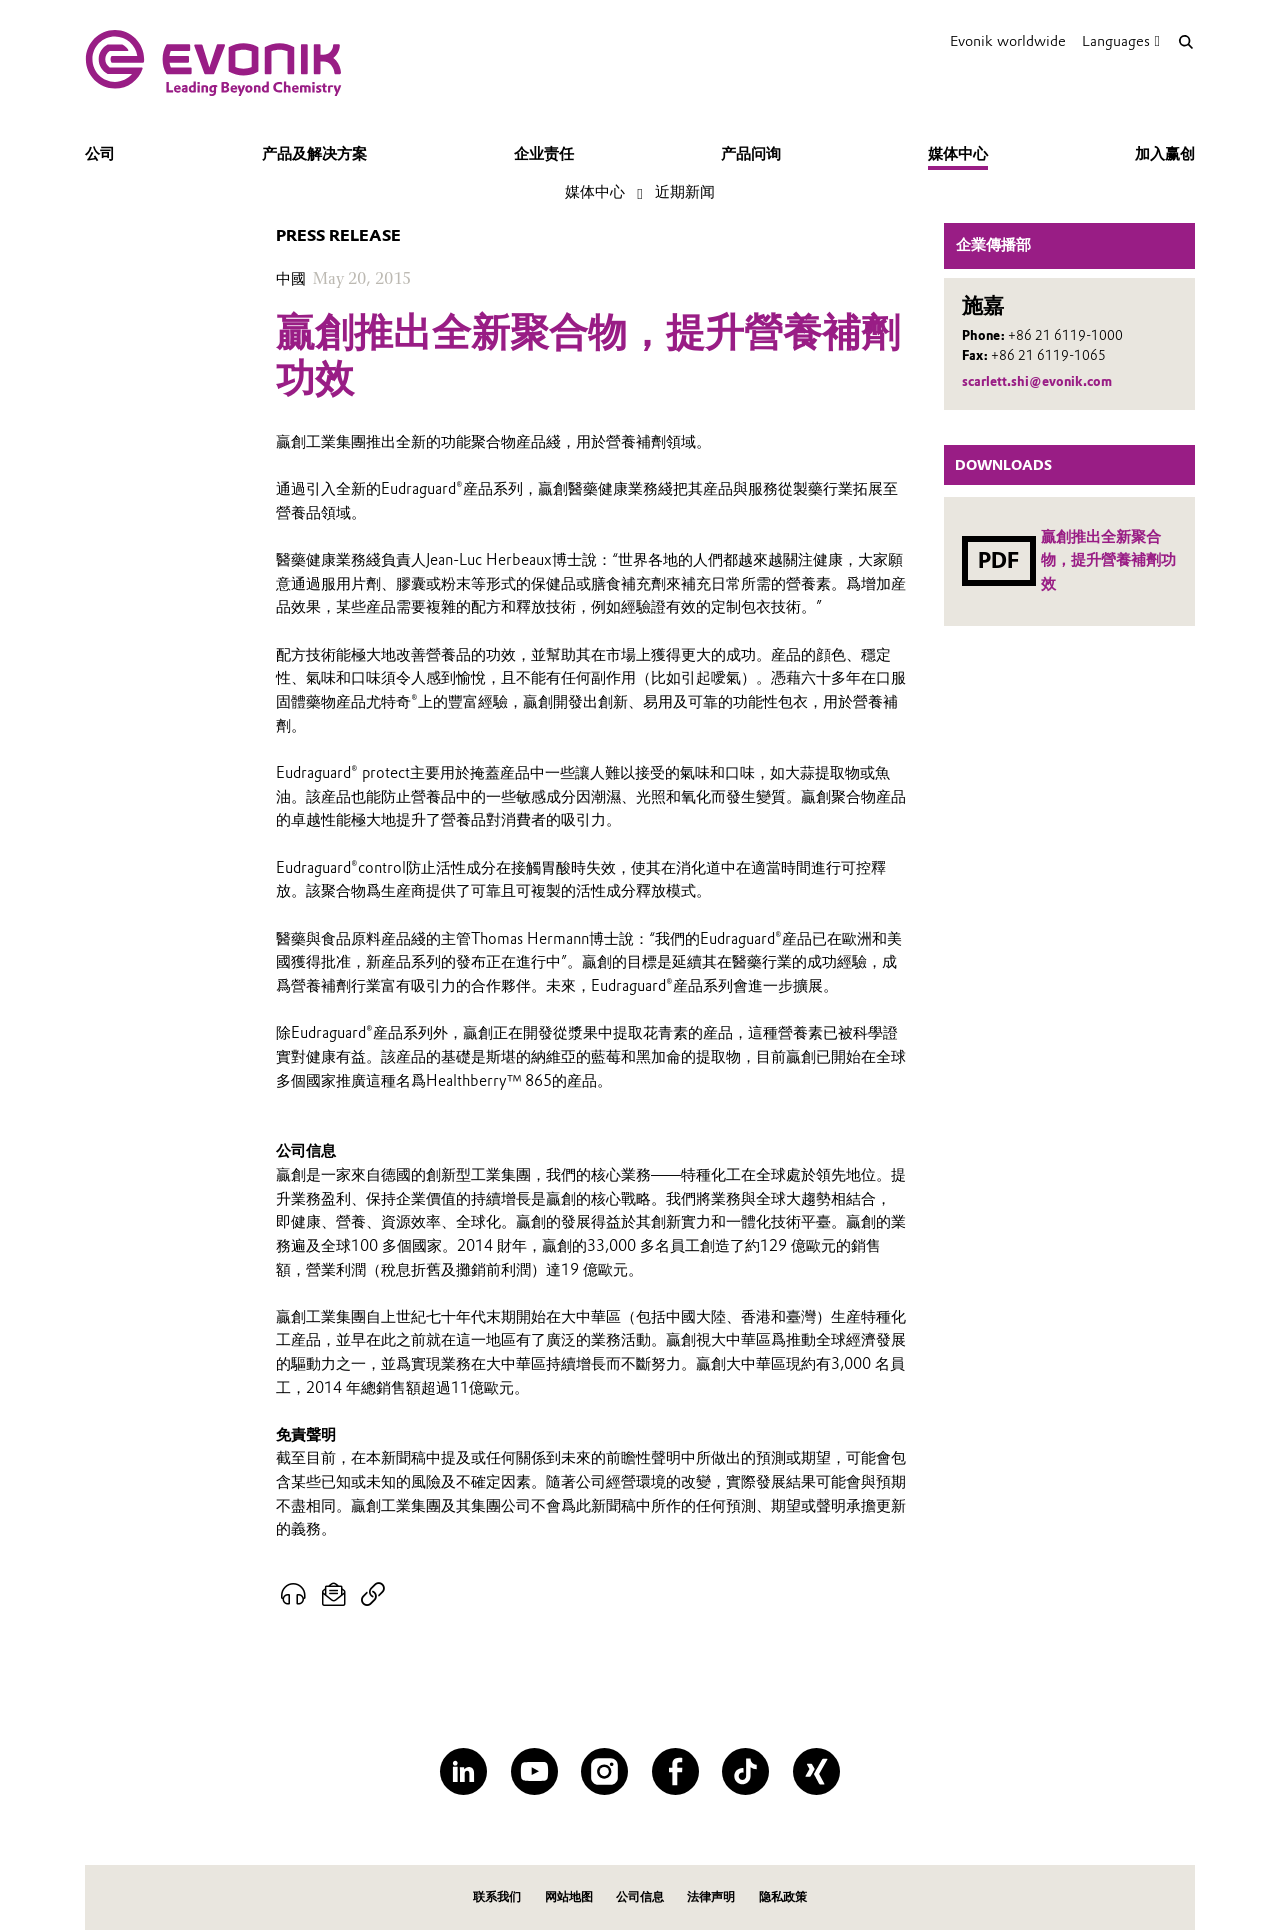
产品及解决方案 (314, 154)
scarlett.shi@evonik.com (1037, 381)
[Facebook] (675, 1771)
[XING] (816, 1771)
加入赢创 (1165, 154)
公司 (100, 154)
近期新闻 (685, 192)
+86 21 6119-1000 (1065, 335)
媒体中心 (958, 154)
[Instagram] (604, 1771)
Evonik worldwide (1008, 41)
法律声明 (711, 1896)
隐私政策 (783, 1896)
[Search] (1185, 41)
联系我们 (497, 1896)
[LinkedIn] (463, 1771)
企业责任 (544, 154)
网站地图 (569, 1896)
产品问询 (751, 154)
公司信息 (640, 1896)
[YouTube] (534, 1771)
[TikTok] (745, 1771)
